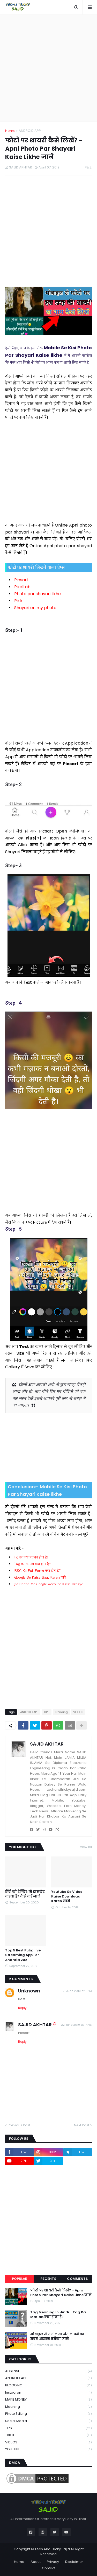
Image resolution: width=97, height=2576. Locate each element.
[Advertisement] (48, 68)
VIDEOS (78, 1712)
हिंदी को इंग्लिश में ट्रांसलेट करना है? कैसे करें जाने (25, 1894)
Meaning (48, 2407)
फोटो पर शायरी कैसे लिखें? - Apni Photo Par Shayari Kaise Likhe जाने (61, 2292)
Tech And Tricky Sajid (52, 2549)
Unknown (29, 1991)
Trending (61, 1712)
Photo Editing (48, 2414)
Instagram (48, 2392)
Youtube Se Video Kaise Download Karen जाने (67, 1896)
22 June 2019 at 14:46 (76, 2025)
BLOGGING (48, 2385)
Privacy (53, 2561)
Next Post (81, 2125)
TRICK (48, 2435)
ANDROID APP (30, 130)
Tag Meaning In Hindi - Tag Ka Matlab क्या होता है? (58, 2314)
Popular (19, 2278)
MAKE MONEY (48, 2399)
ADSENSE (48, 2371)
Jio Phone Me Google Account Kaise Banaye (48, 1584)
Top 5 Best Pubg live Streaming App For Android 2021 (23, 1955)
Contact (48, 2568)
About (36, 2561)
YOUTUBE (48, 2449)
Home (10, 130)
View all (86, 1847)
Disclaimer (74, 2561)
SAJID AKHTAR (47, 1744)
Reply (22, 2008)
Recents (48, 2278)
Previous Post (19, 2125)
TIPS (46, 1712)
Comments (77, 2278)
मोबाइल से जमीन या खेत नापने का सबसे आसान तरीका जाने (57, 2336)
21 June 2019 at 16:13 (77, 1991)
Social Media (48, 2421)
